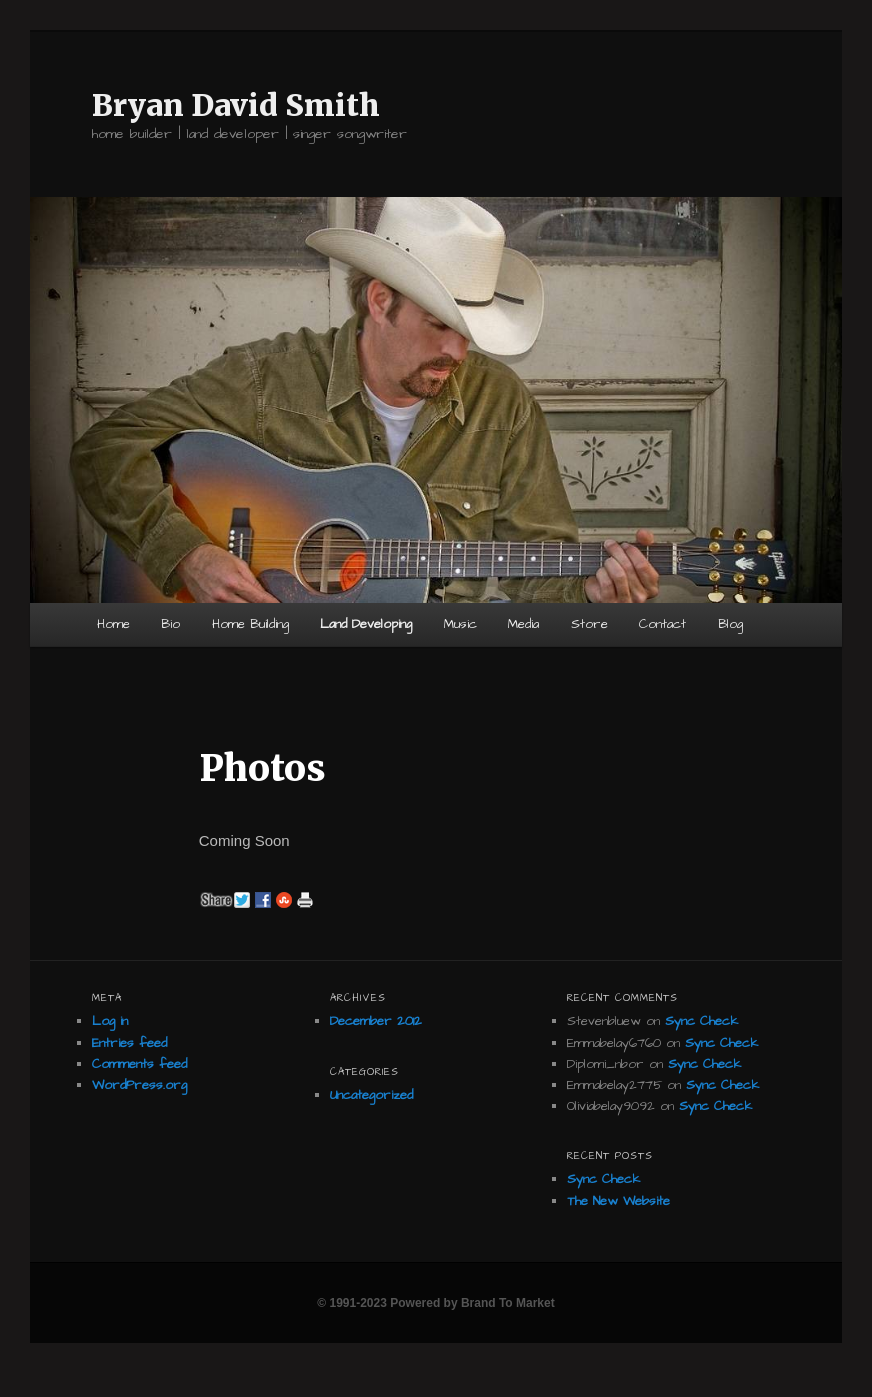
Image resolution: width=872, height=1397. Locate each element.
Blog (730, 624)
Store (589, 624)
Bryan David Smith (236, 105)
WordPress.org (139, 1085)
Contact (662, 624)
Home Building (250, 624)
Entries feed (129, 1043)
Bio (170, 624)
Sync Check (701, 1021)
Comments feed (139, 1064)
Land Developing (366, 624)
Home (113, 624)
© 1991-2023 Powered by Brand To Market (435, 1303)
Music (460, 624)
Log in (110, 1021)
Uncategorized (371, 1095)
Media (523, 624)
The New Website (618, 1201)
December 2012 (376, 1021)
